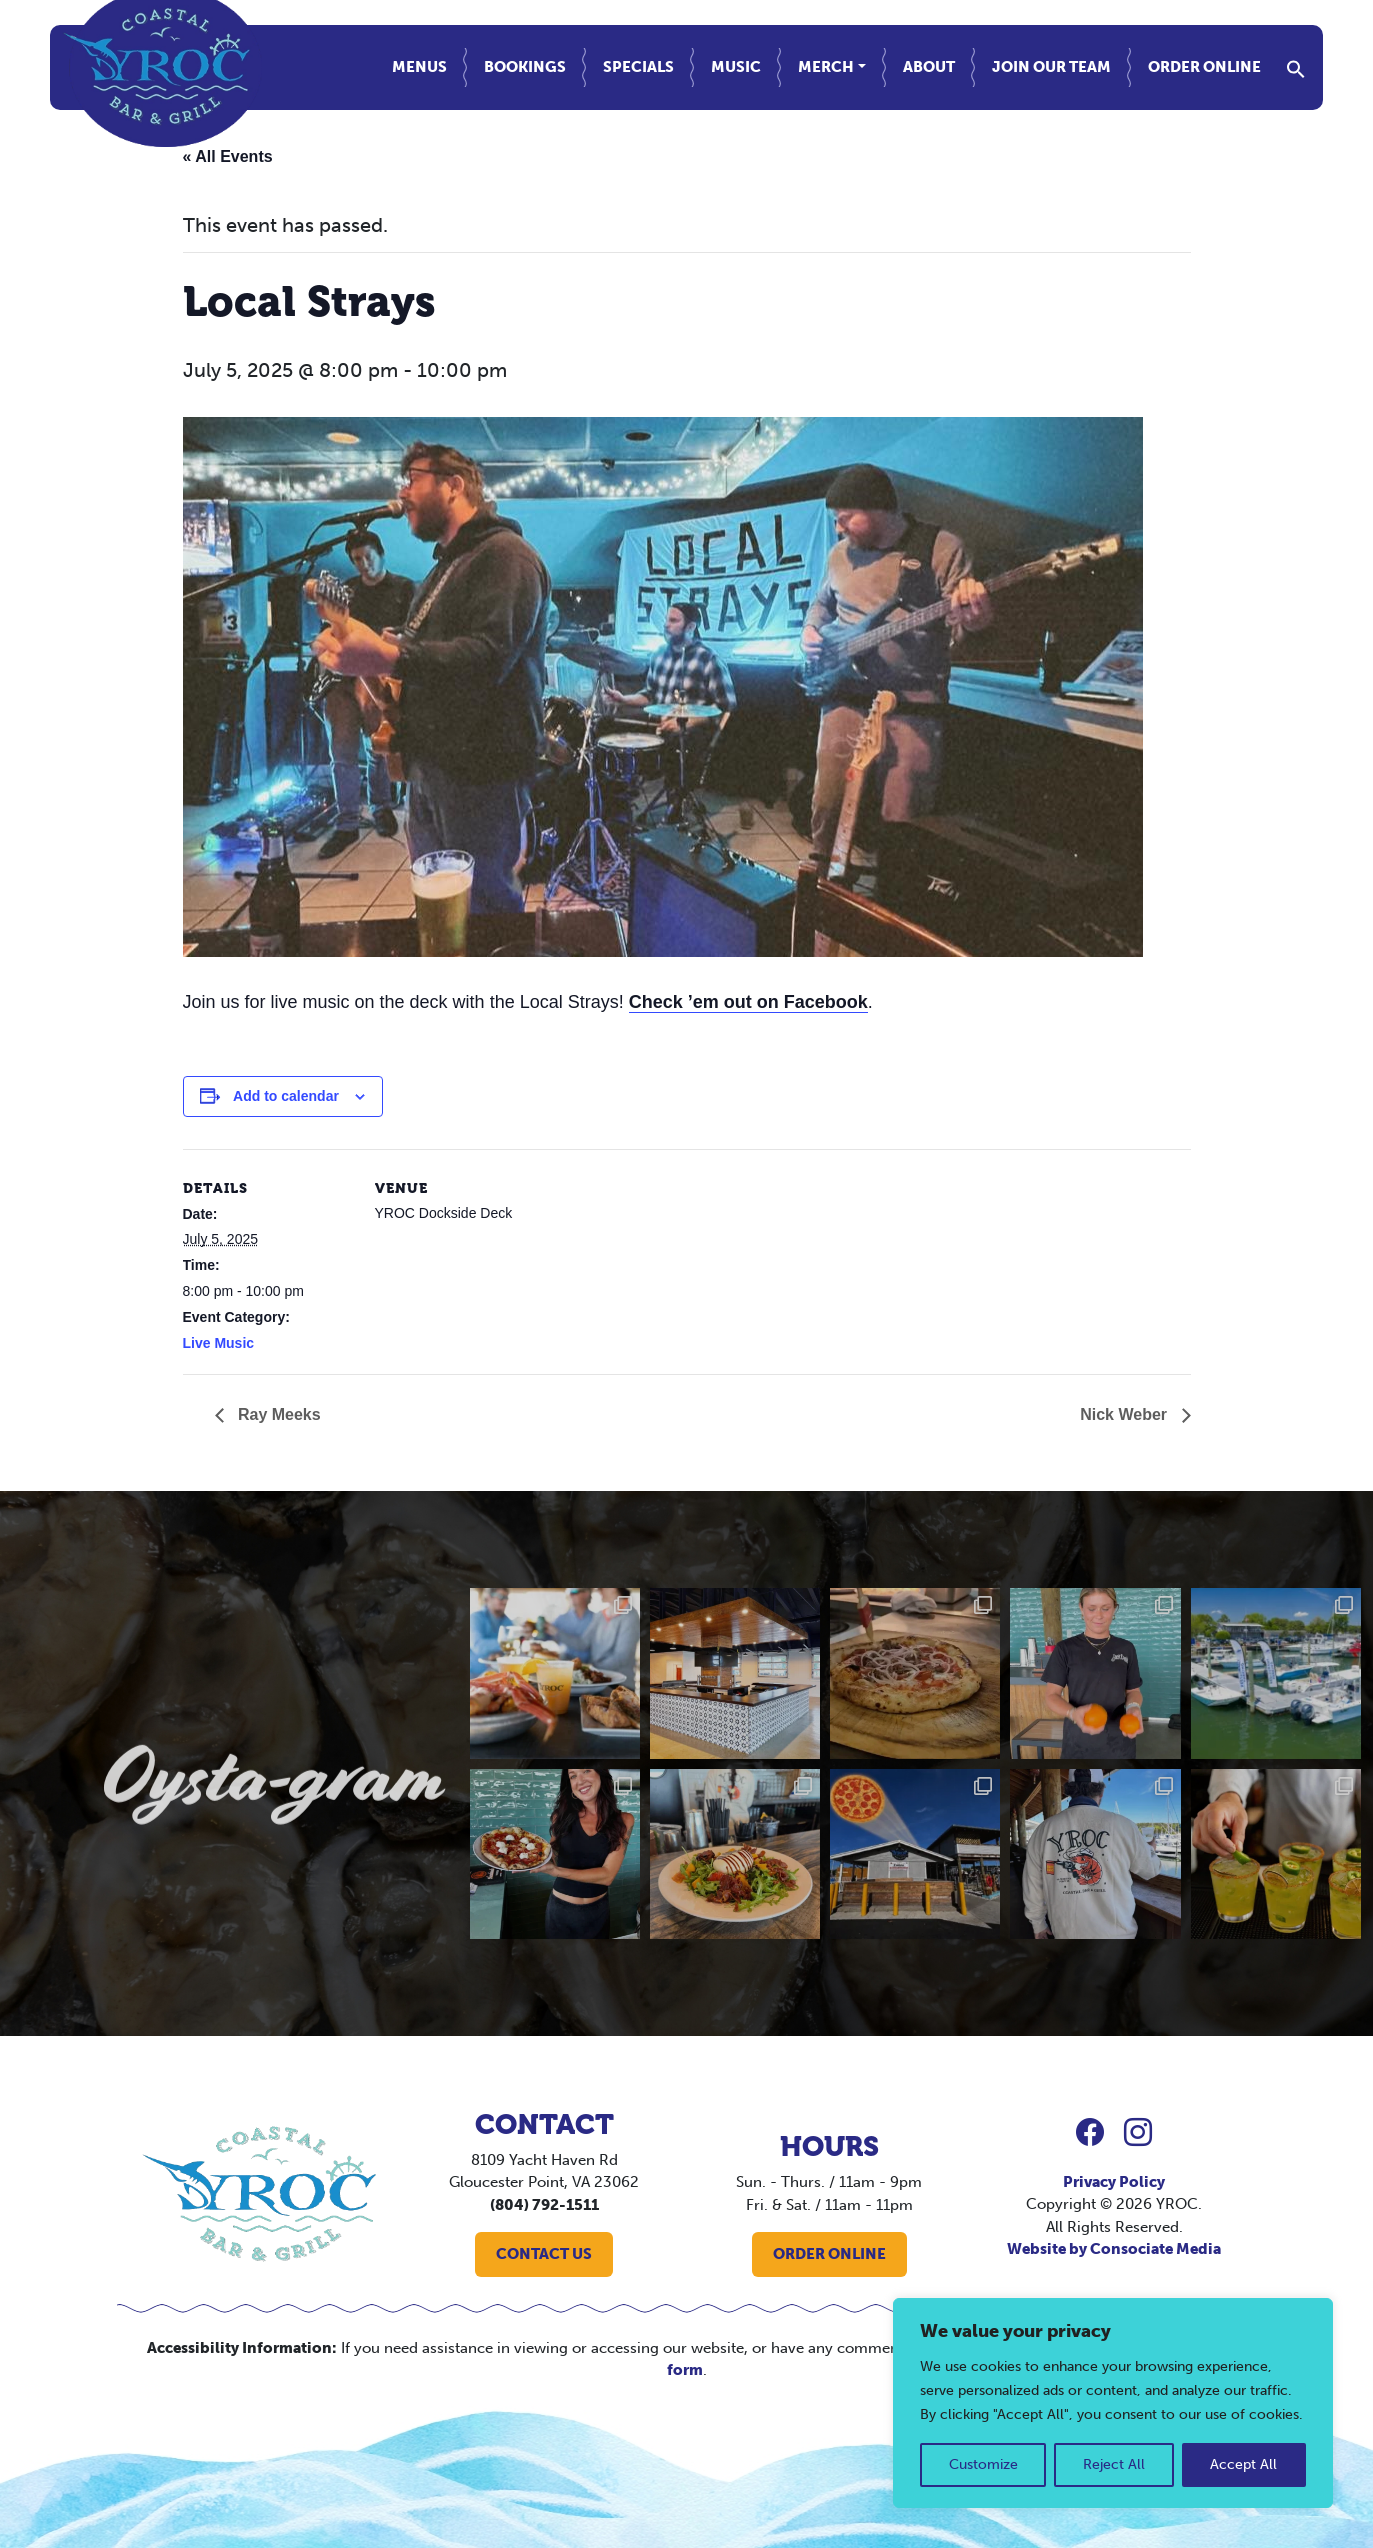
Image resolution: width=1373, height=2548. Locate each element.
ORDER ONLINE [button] (829, 2254)
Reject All (1114, 2464)
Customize (983, 2464)
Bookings (525, 67)
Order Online (1204, 67)
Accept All (1243, 2464)
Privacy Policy (1114, 2182)
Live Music (219, 1343)
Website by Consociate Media (1114, 2249)
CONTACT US (544, 2254)
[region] (1113, 2403)
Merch (826, 67)
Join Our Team (1051, 67)
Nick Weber (1125, 1414)
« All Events (228, 156)
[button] (1296, 67)
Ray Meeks (277, 1414)
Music (736, 67)
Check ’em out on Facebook (748, 1002)
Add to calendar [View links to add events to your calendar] (286, 1096)
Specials (638, 67)
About (929, 67)
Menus (419, 67)
